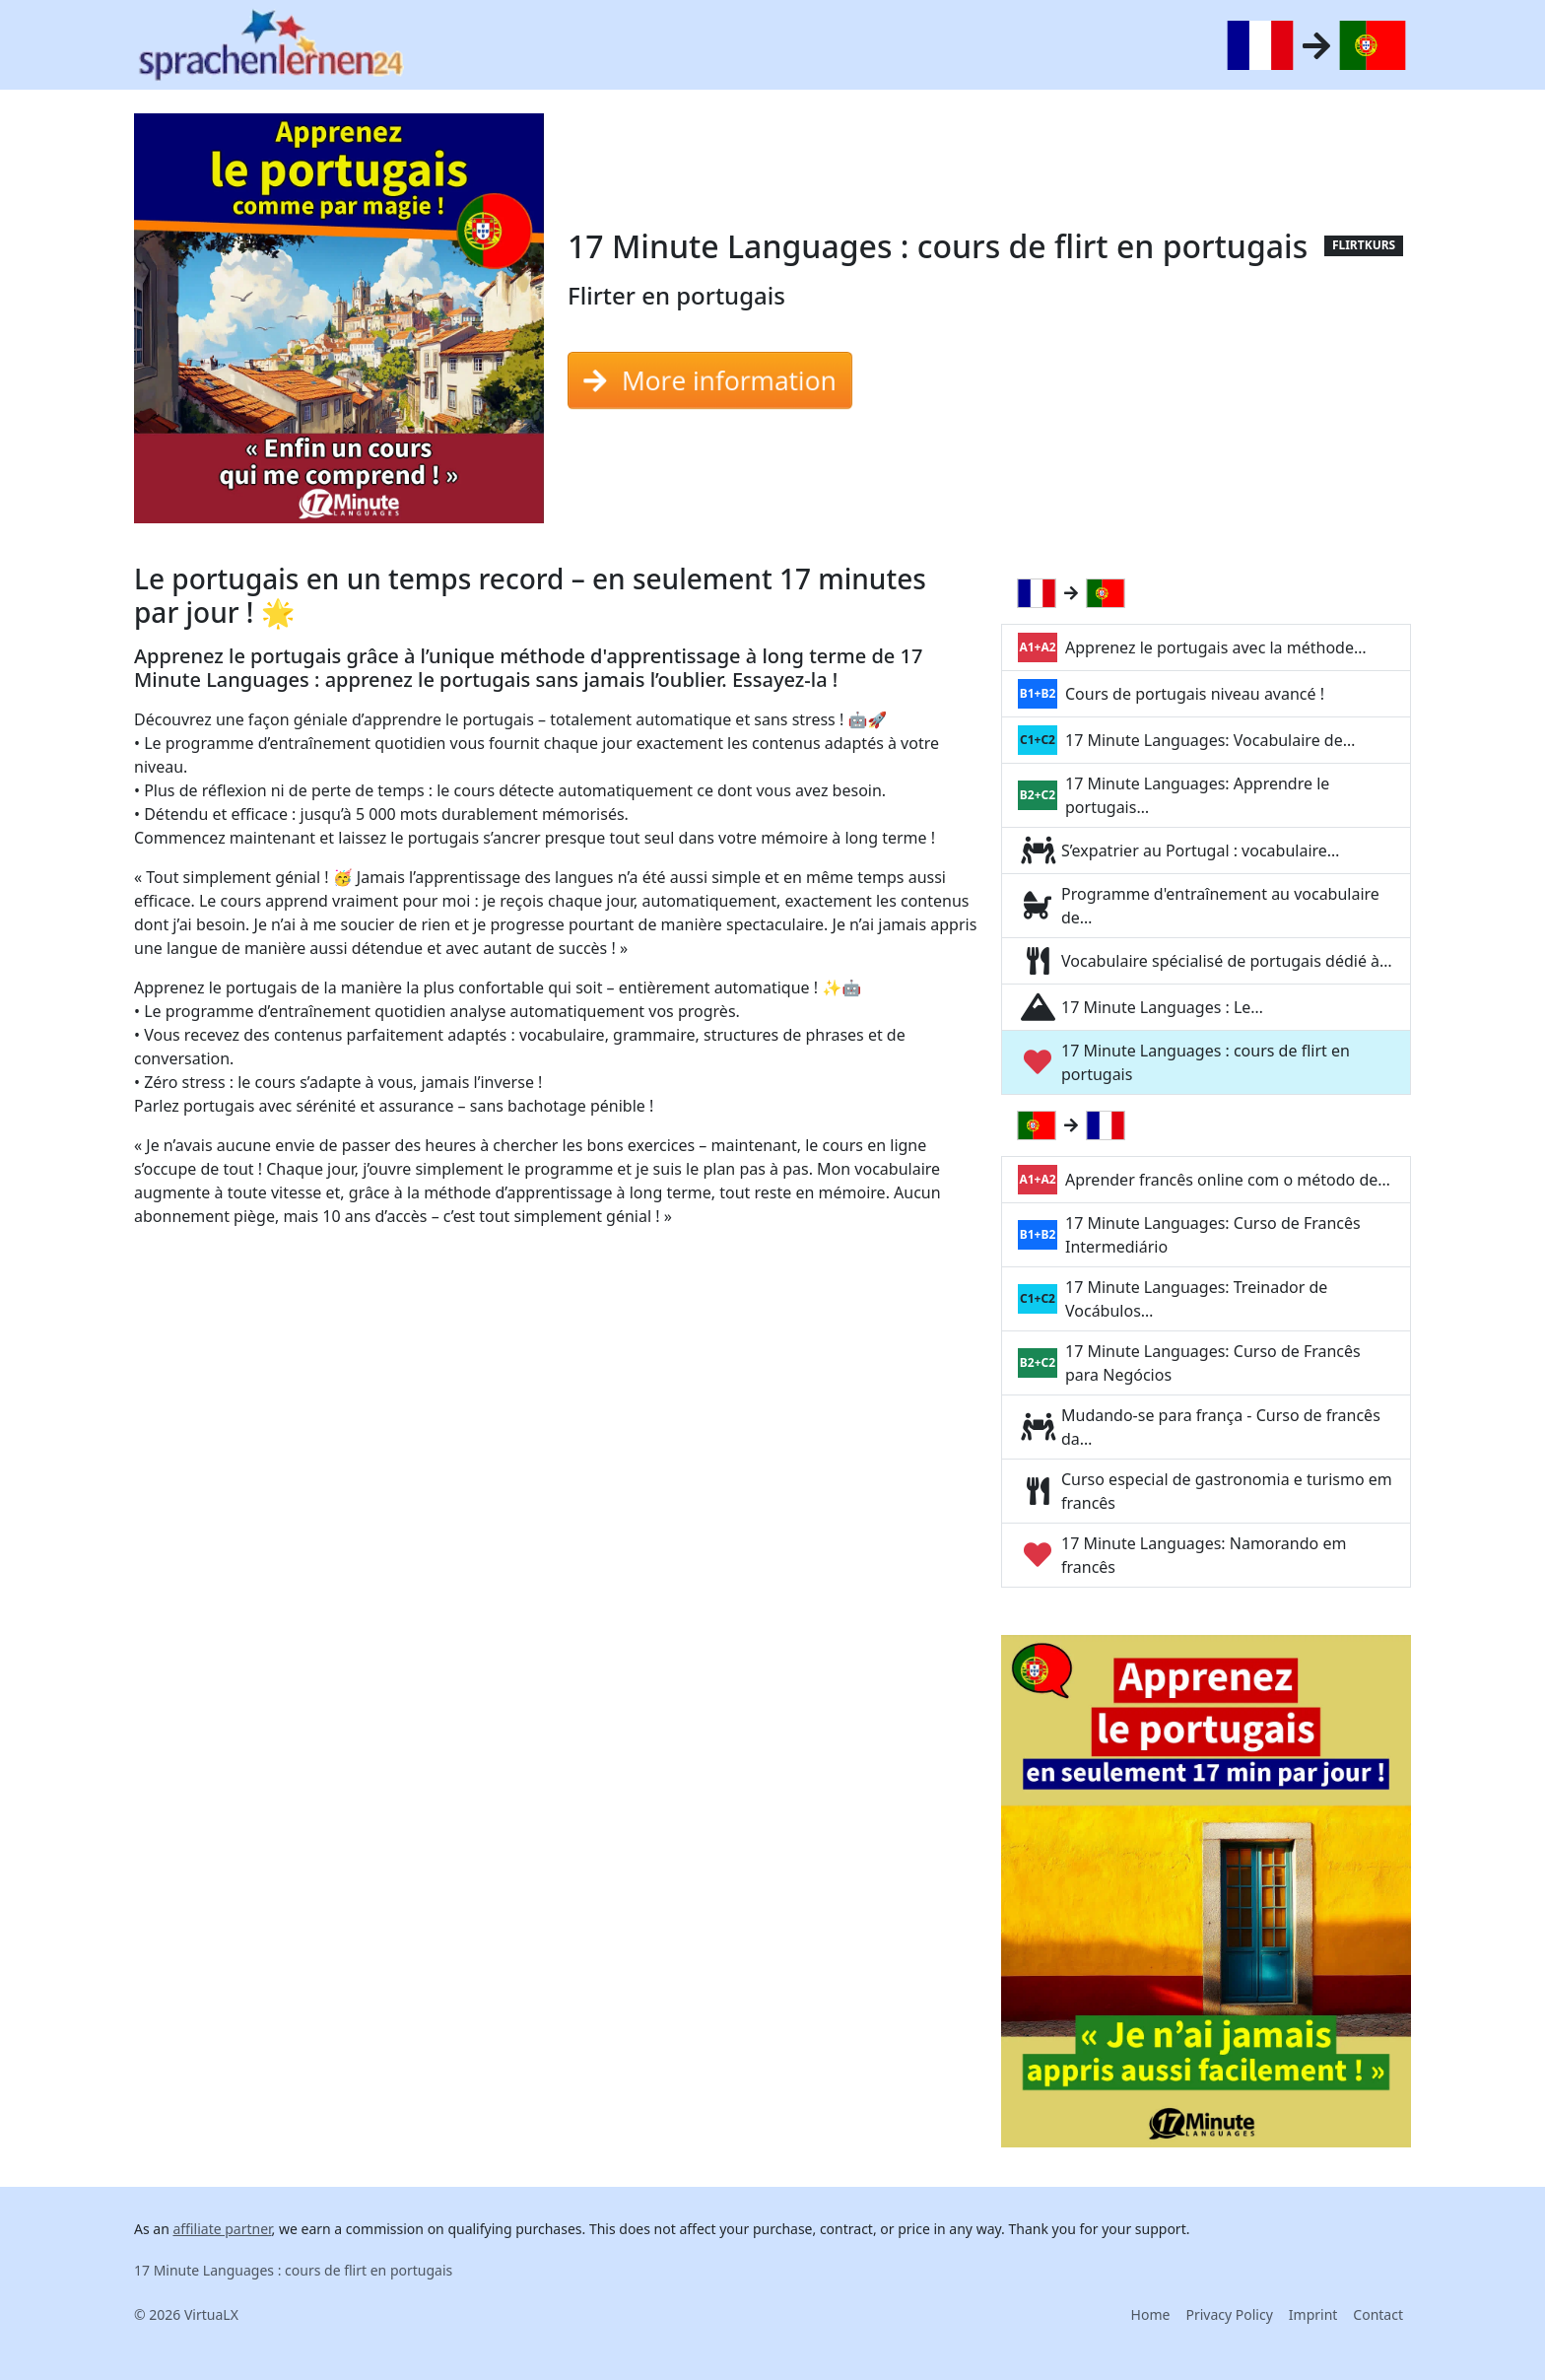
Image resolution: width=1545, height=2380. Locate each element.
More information (710, 380)
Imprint (1313, 2314)
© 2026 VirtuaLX (186, 2314)
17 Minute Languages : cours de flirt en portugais (293, 2270)
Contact (1378, 2314)
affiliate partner (221, 2228)
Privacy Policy (1228, 2314)
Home (1151, 2314)
